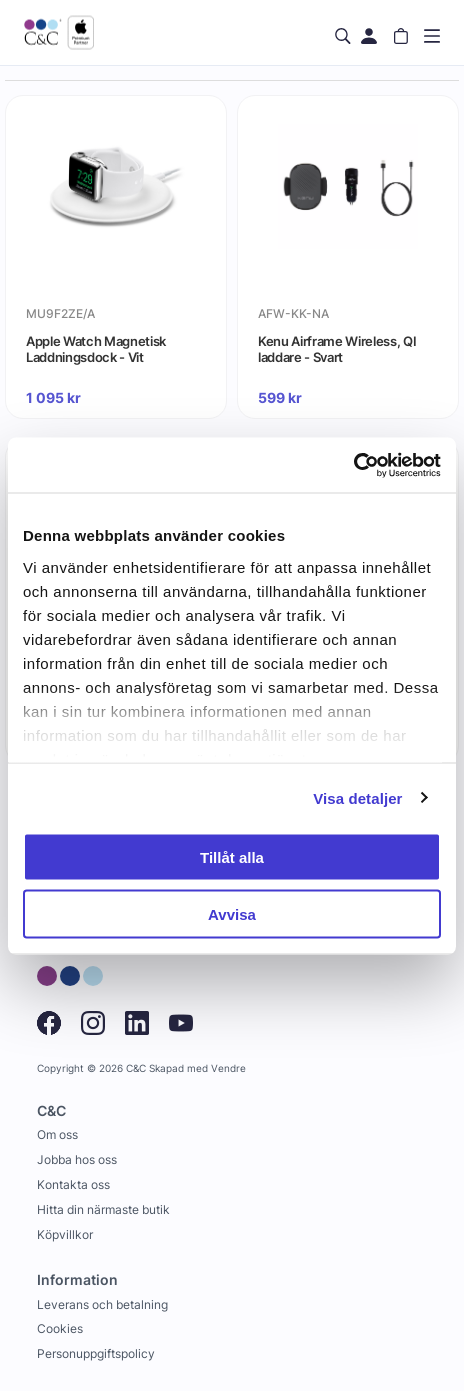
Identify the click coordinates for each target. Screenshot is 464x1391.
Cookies (60, 1328)
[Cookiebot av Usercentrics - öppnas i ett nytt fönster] (353, 465)
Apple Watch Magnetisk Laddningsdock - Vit (96, 349)
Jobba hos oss (77, 1159)
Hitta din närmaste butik (103, 1209)
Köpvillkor (65, 1234)
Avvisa (232, 913)
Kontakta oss (73, 1184)
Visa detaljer (357, 797)
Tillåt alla (232, 857)
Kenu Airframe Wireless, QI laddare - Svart (337, 349)
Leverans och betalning (102, 1304)
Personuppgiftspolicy (96, 1353)
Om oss (57, 1134)
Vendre (228, 1068)
